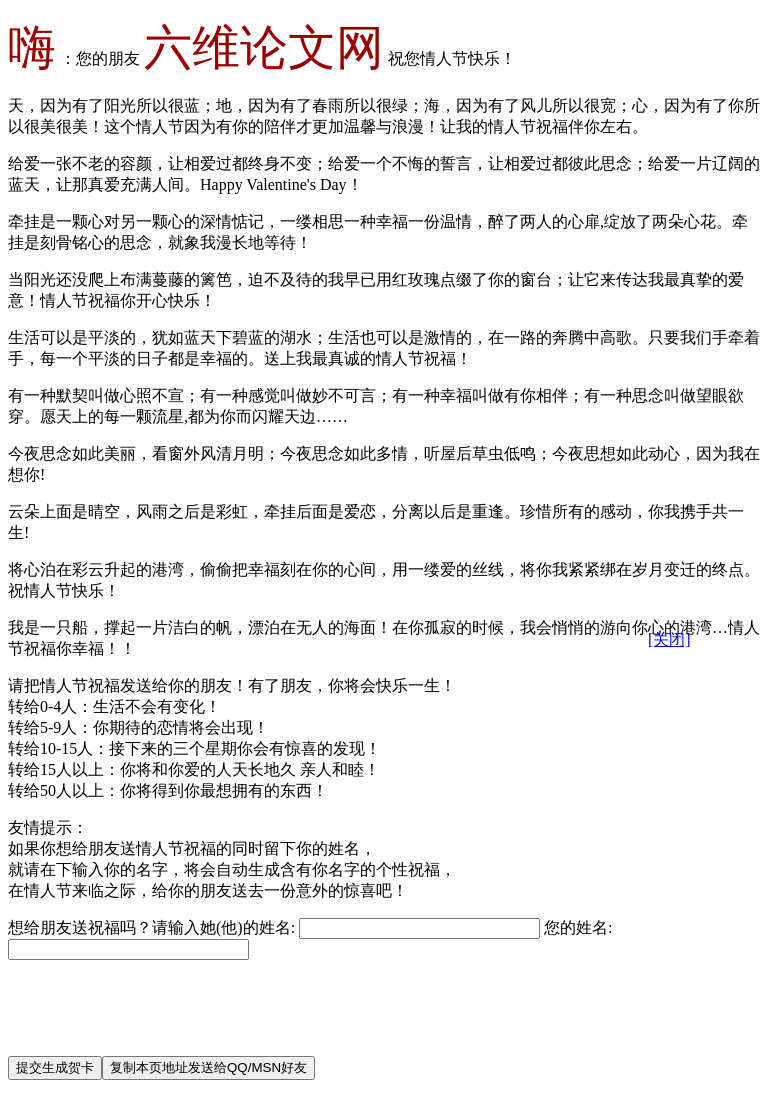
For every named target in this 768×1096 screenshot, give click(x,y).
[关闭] (669, 639)
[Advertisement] (372, 995)
